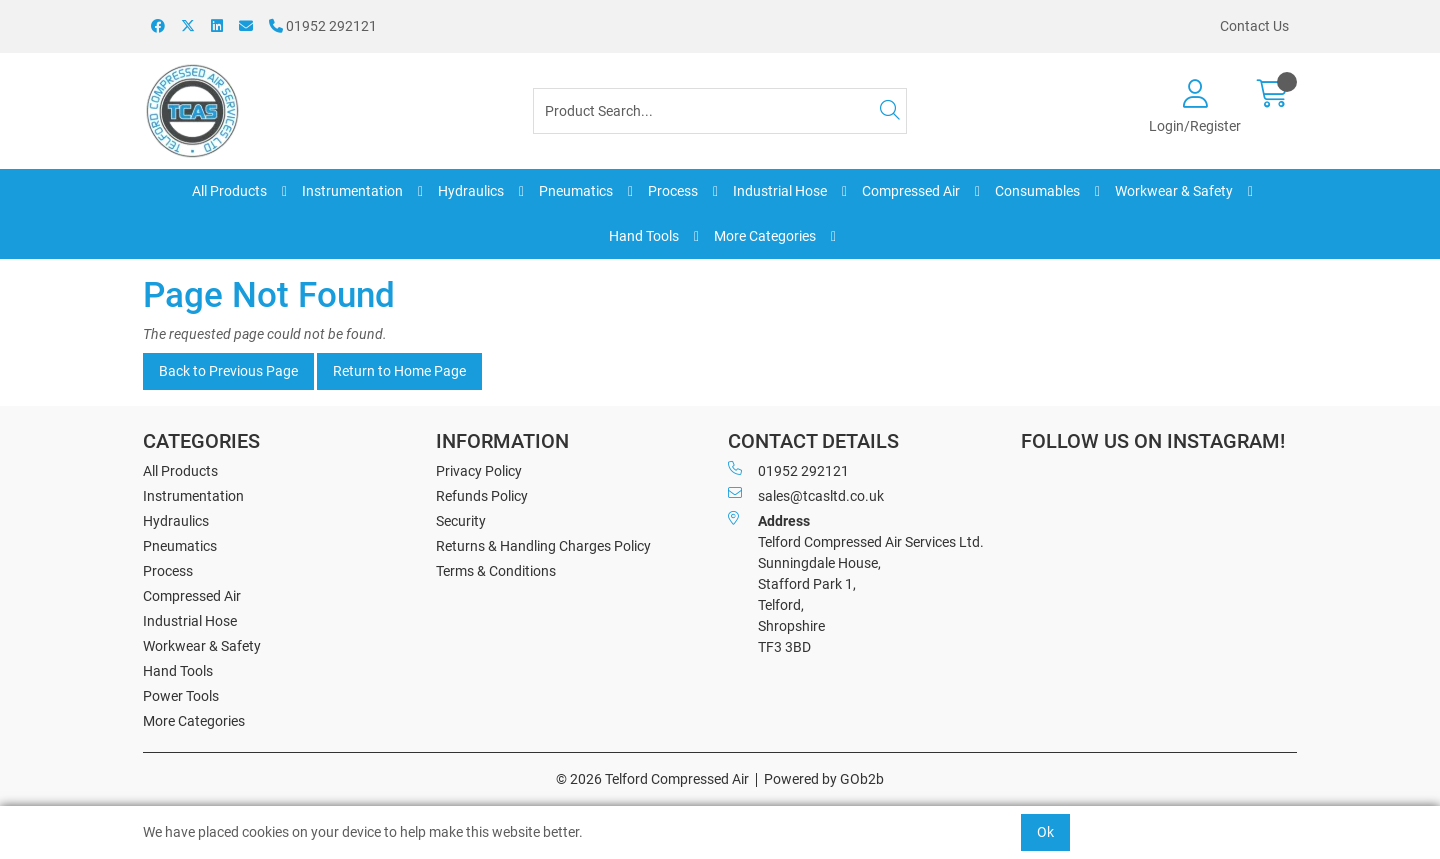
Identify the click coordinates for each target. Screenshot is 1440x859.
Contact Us (1254, 26)
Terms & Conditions (496, 571)
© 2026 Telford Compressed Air (652, 779)
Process (673, 191)
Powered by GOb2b (824, 779)
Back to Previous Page (228, 371)
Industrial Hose (780, 191)
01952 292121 (323, 26)
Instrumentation (352, 191)
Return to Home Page (399, 371)
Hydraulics (471, 191)
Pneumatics (576, 191)
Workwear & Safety (1174, 191)
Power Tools (181, 696)
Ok (1045, 832)
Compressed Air (911, 191)
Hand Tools (644, 236)
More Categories (765, 236)
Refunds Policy (482, 496)
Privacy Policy (479, 471)
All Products (229, 191)
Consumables (1037, 191)
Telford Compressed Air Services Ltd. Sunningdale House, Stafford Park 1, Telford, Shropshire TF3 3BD (856, 583)
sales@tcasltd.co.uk (806, 495)
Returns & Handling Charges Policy (543, 546)
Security (461, 521)
